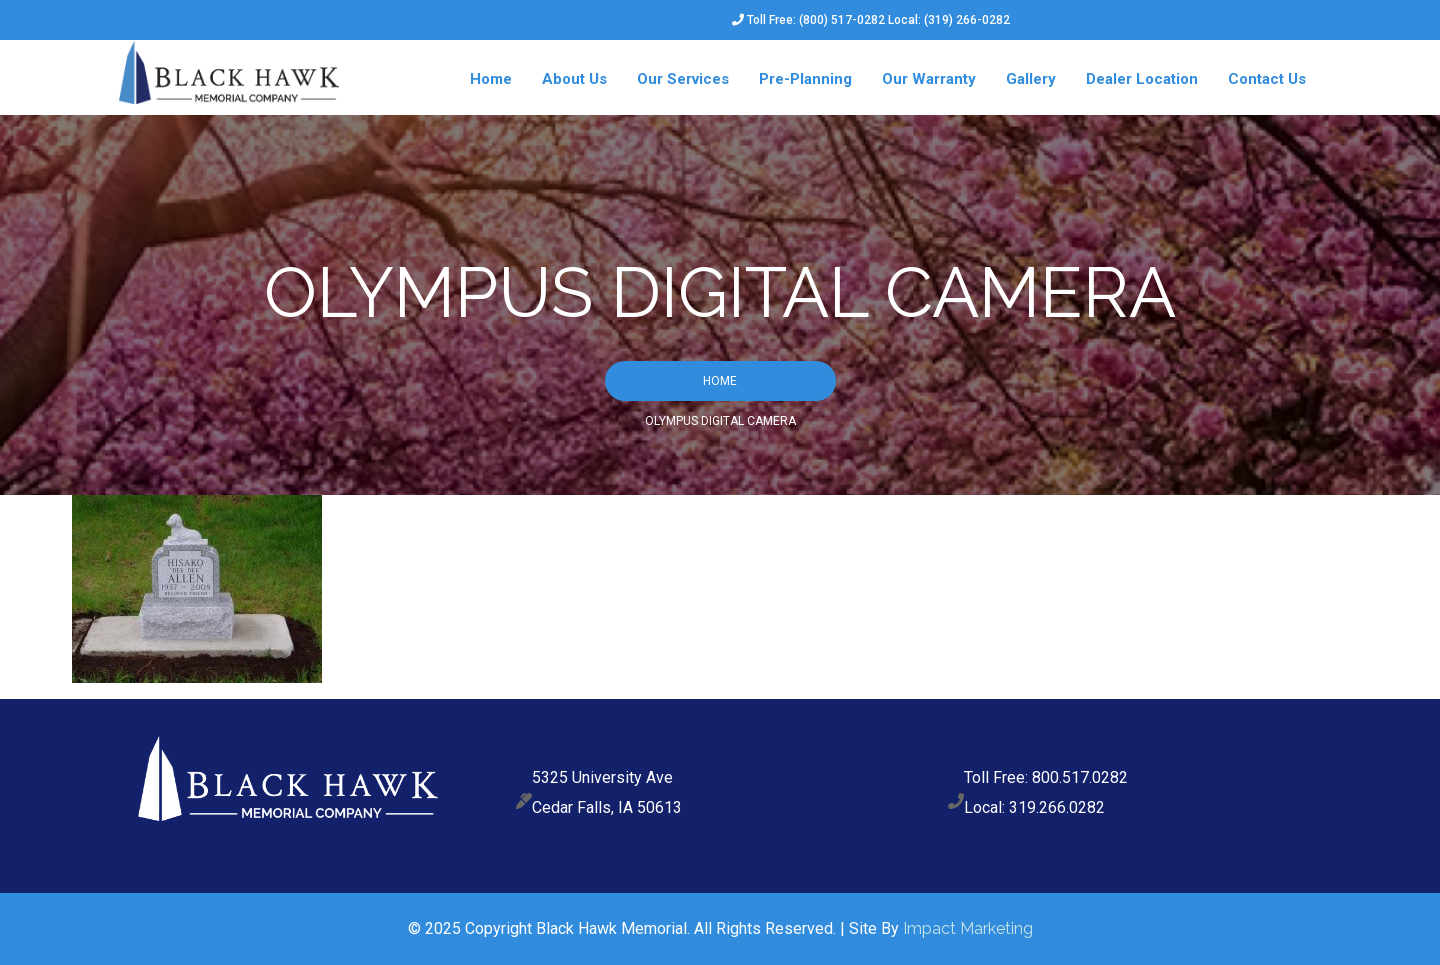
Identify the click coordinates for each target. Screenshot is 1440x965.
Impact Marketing (968, 928)
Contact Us (1267, 79)
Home (491, 79)
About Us (574, 79)
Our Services (683, 79)
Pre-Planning (805, 79)
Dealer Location (1142, 79)
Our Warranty (929, 79)
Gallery (1031, 79)
